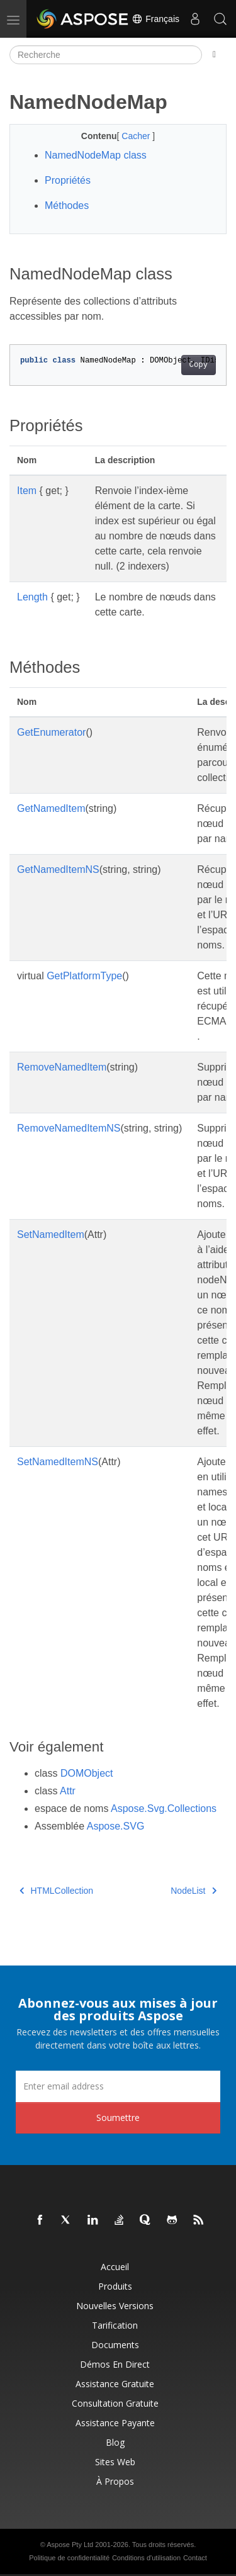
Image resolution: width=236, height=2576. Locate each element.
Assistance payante (115, 2423)
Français (155, 19)
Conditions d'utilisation (146, 2558)
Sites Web (115, 2462)
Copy (198, 365)
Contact (195, 2558)
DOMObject (86, 1773)
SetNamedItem (50, 1234)
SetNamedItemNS (57, 1461)
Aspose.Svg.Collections (163, 1808)
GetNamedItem (51, 808)
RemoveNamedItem (61, 1067)
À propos (115, 2481)
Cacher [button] (136, 136)
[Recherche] (105, 54)
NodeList (193, 1891)
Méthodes (67, 205)
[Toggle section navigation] (214, 55)
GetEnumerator (51, 732)
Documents (115, 2345)
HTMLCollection (56, 1891)
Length (32, 597)
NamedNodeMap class (96, 155)
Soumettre (118, 2117)
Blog (115, 2442)
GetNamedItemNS (58, 869)
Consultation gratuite (115, 2403)
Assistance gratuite (115, 2384)
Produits (115, 2286)
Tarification (115, 2325)
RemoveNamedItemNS (69, 1128)
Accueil (115, 2267)
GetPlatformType (84, 975)
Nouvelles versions (115, 2306)
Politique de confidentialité (69, 2558)
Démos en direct (115, 2364)
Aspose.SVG (116, 1826)
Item (27, 490)
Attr (68, 1791)
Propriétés (68, 180)
